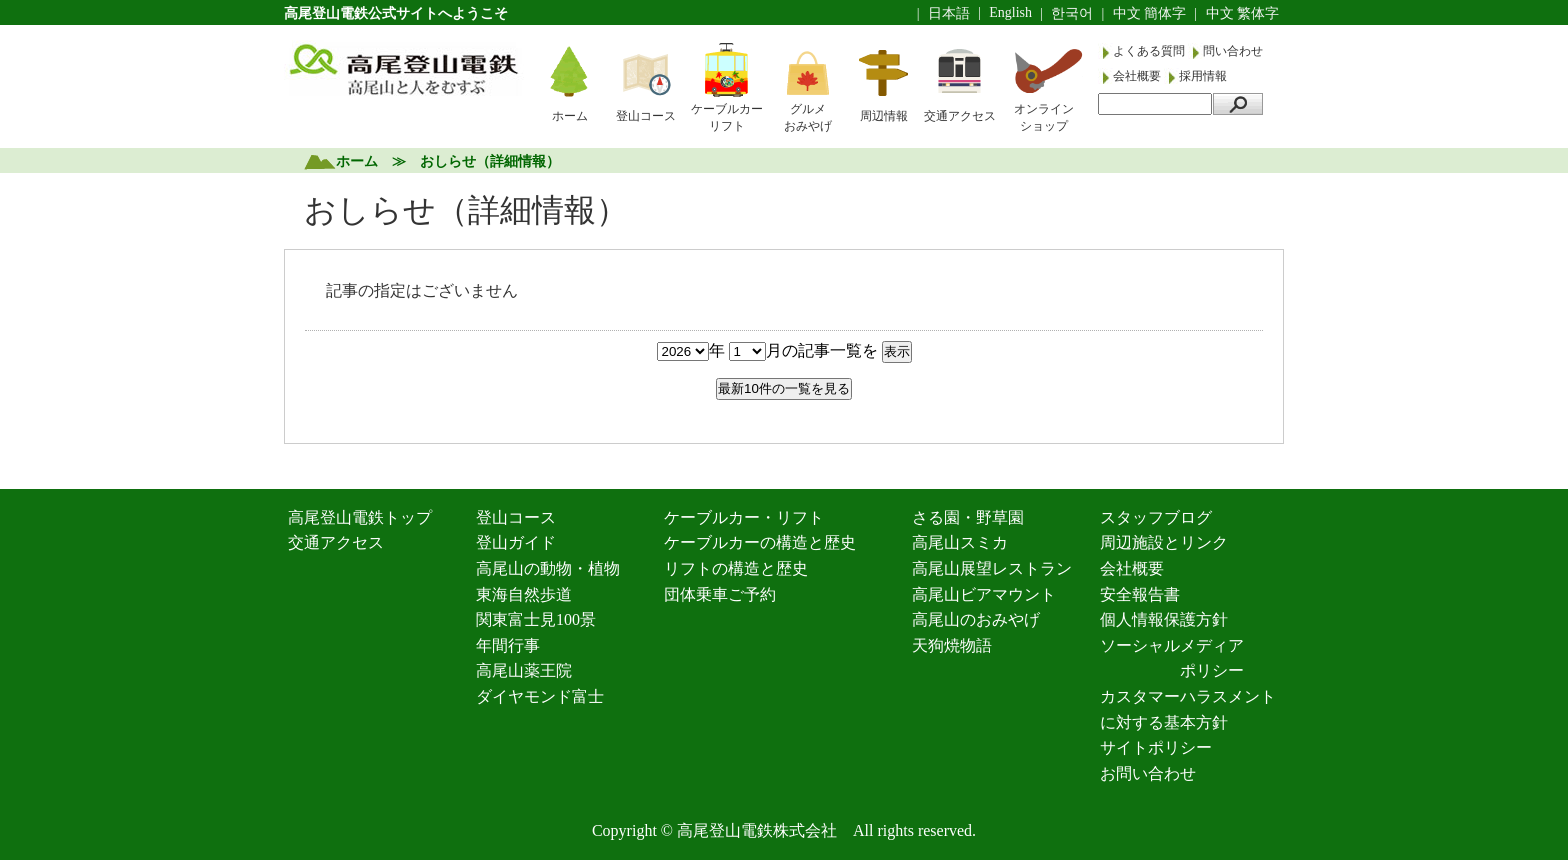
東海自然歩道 (524, 594)
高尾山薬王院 (524, 670)
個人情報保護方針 (1164, 619)
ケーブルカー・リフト (744, 517)
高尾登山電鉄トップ (360, 517)
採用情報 (1203, 76)
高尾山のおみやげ (976, 619)
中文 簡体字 (1150, 13)
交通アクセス (960, 116)
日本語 (949, 13)
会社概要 (1138, 76)
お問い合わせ (1148, 773)
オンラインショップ (1044, 117)
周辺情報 (884, 116)
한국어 (1072, 13)
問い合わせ (1233, 51)
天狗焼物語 (952, 645)
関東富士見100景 (536, 619)
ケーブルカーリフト (727, 117)
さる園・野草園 (968, 517)
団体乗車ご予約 (720, 594)
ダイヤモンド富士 (540, 696)
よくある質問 (1150, 51)
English (1010, 12)
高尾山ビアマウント (984, 594)
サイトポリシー (1156, 747)
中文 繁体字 (1243, 13)
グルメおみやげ (808, 117)
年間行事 (508, 645)
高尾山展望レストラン (992, 568)
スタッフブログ (1156, 517)
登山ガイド (516, 542)
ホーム (570, 116)
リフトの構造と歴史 (736, 568)
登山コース (646, 116)
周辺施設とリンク (1164, 542)
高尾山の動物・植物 (548, 568)
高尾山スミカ (960, 542)
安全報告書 (1140, 594)
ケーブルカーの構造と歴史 (760, 542)
